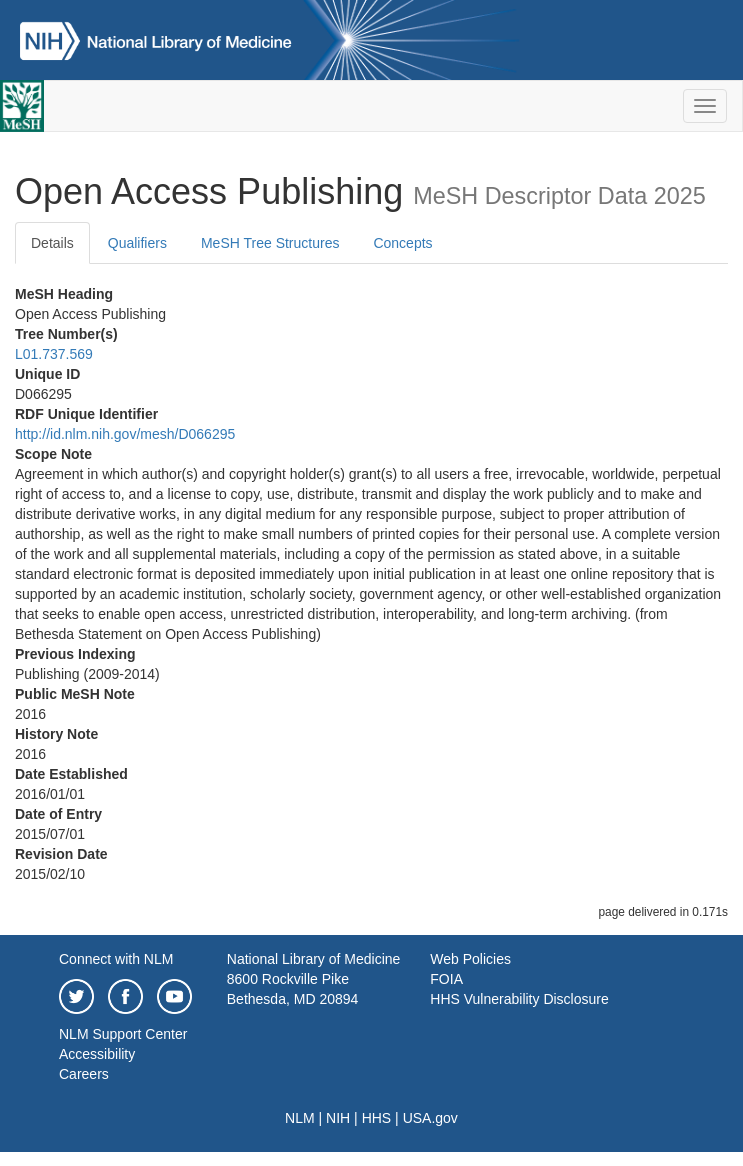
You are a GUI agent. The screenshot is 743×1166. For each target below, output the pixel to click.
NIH (338, 1118)
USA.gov (430, 1118)
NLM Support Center (123, 1034)
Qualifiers (137, 243)
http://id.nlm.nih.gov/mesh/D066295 (125, 434)
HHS (377, 1118)
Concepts (402, 243)
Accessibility (97, 1054)
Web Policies (470, 959)
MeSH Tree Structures (270, 243)
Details (52, 243)
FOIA (446, 979)
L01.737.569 (54, 354)
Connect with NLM (116, 959)
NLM (300, 1118)
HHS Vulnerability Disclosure (519, 999)
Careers (84, 1074)
